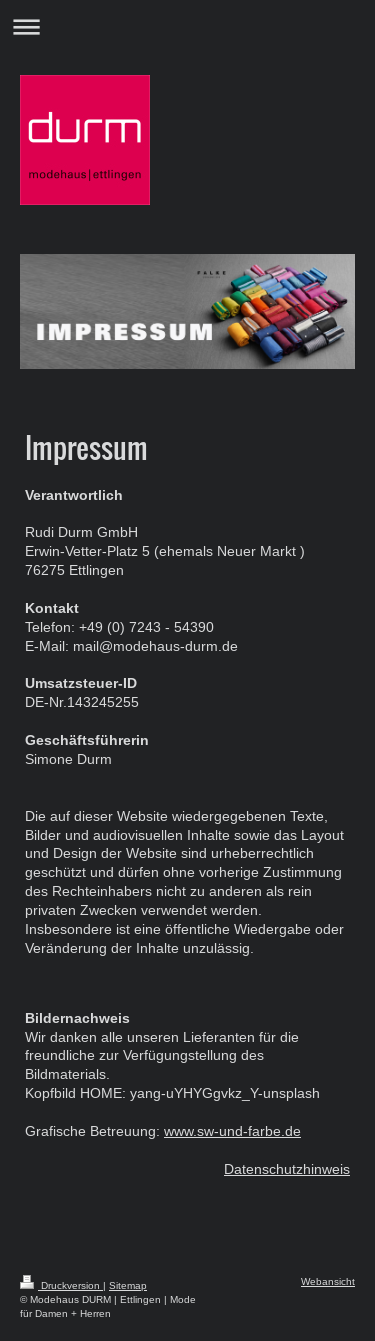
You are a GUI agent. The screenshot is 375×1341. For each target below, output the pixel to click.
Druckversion (61, 1285)
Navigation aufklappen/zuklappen (187, 26)
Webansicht (328, 1281)
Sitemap (128, 1285)
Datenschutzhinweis (287, 1169)
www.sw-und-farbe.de (232, 1131)
